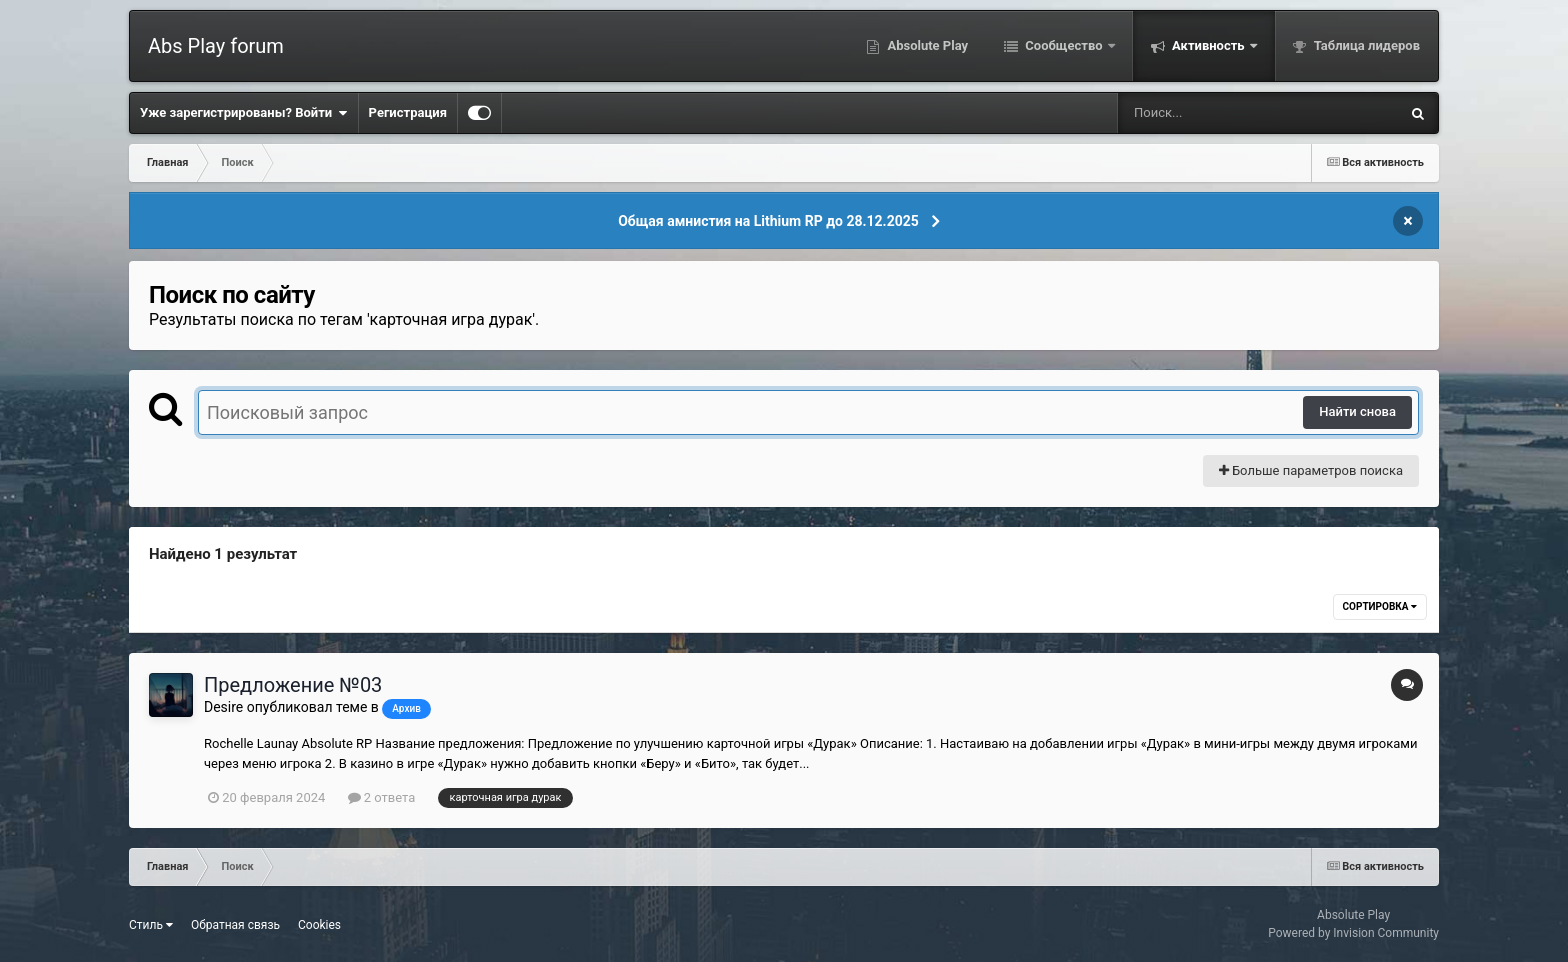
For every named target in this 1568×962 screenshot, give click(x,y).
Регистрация (408, 112)
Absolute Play (926, 45)
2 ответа (382, 797)
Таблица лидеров (1365, 45)
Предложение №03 (293, 685)
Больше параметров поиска (1311, 470)
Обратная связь (235, 925)
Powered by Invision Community (1353, 933)
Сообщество (1064, 45)
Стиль (151, 925)
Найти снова (1357, 411)
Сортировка (1380, 606)
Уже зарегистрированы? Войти (244, 113)
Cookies (319, 925)
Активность (1208, 45)
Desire (223, 707)
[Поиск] (1221, 113)
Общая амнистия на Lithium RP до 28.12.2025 (768, 221)
